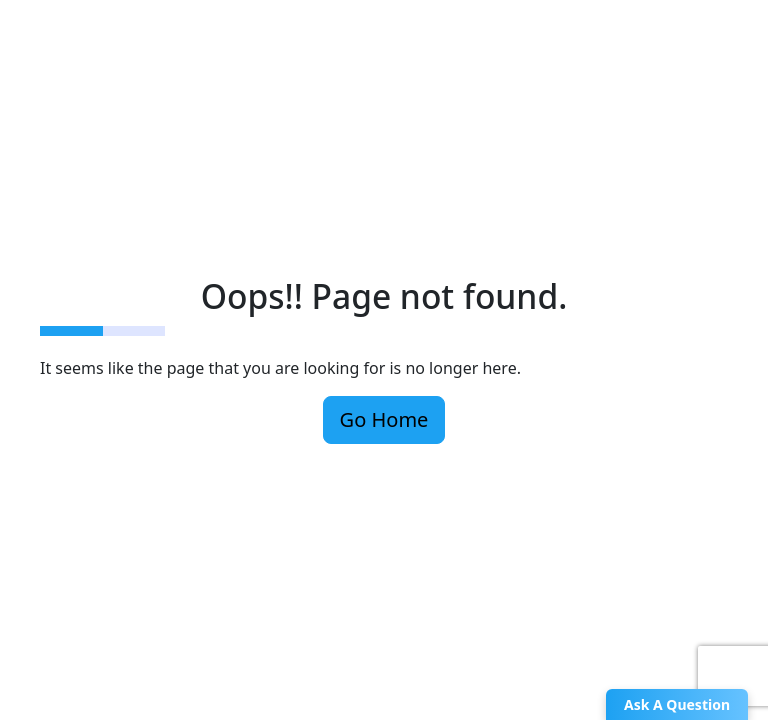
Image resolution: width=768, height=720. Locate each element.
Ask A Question (677, 704)
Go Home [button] (384, 419)
